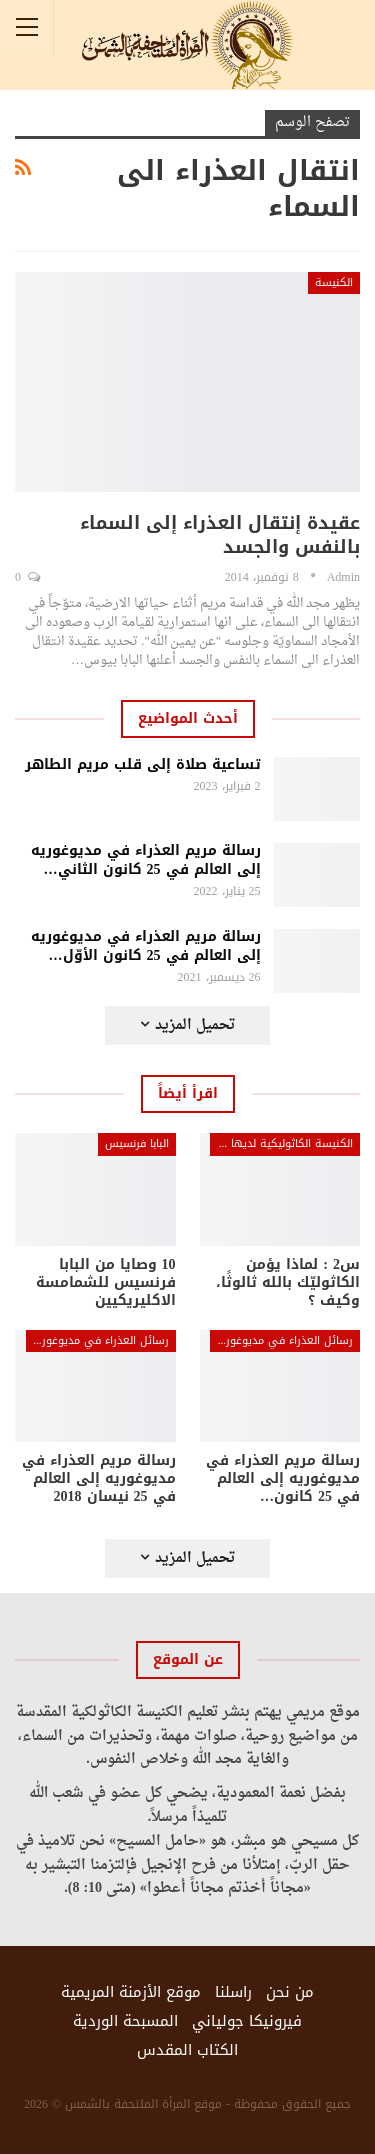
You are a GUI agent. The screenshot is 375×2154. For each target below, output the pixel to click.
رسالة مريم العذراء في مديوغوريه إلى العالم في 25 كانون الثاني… (146, 860)
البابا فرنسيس (137, 1143)
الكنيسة (334, 282)
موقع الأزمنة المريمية (131, 1992)
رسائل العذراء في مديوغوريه (284, 1340)
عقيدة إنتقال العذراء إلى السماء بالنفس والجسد (220, 535)
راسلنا (233, 1992)
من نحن (290, 1992)
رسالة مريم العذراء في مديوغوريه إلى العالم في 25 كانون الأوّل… (146, 946)
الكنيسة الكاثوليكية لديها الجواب (281, 1143)
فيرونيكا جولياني (247, 2021)
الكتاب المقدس (187, 2050)
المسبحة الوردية (125, 2021)
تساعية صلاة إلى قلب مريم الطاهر (143, 764)
